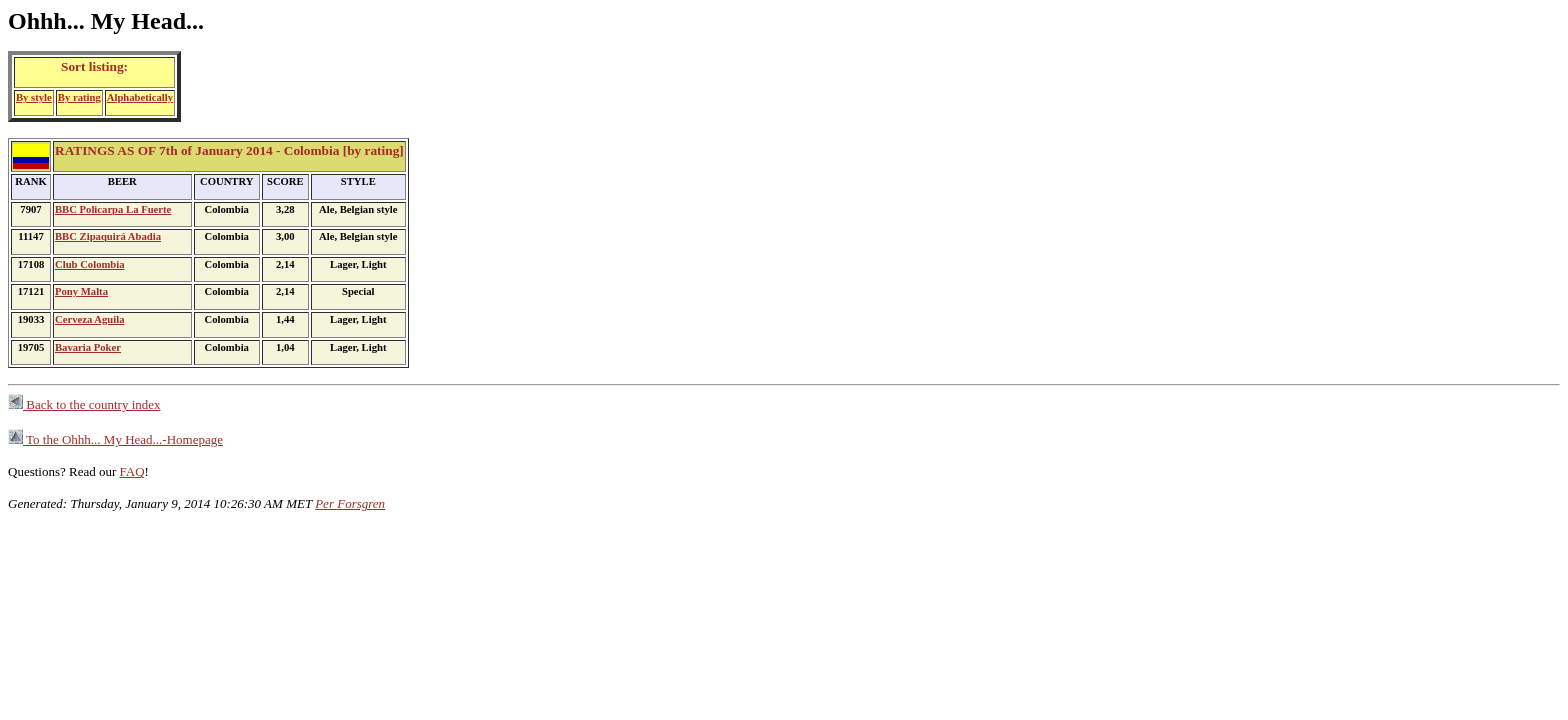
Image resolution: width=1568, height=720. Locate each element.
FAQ (132, 471)
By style (34, 97)
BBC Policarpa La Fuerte (113, 209)
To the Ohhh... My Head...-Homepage (115, 439)
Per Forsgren (350, 503)
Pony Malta (81, 291)
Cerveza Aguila (90, 319)
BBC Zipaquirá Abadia (108, 236)
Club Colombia (90, 264)
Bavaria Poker (88, 347)
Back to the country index (84, 404)
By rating (79, 97)
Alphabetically (140, 97)
